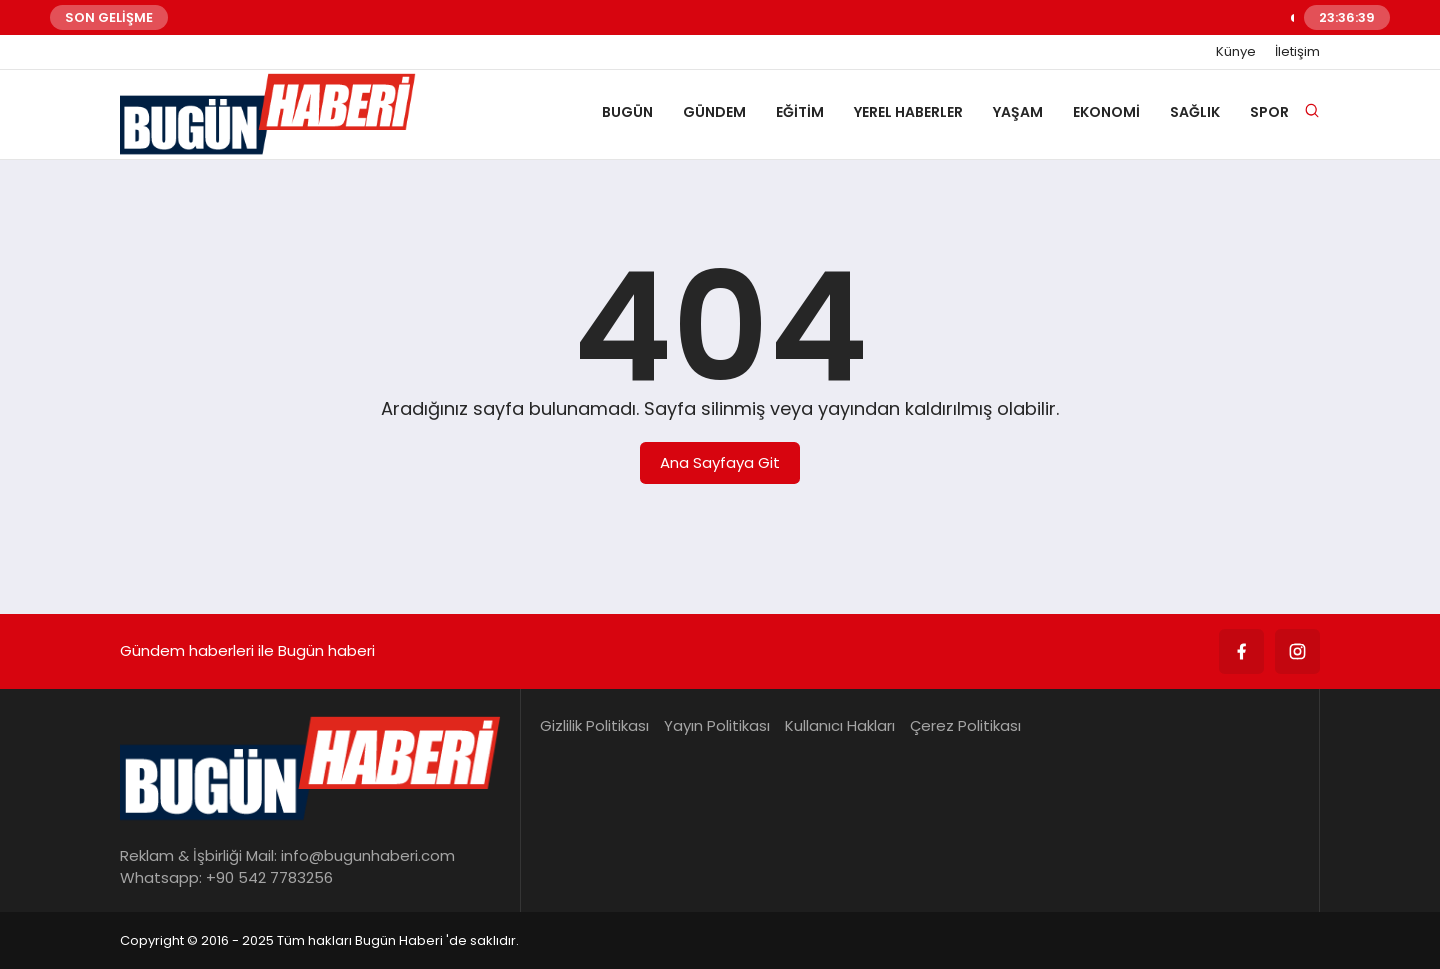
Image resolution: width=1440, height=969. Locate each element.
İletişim (1297, 52)
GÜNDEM (714, 112)
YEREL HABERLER (908, 112)
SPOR (1269, 112)
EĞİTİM (800, 112)
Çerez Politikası (965, 725)
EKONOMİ (1106, 112)
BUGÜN (627, 112)
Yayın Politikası (717, 725)
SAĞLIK (1195, 112)
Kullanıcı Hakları (840, 725)
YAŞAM (1018, 112)
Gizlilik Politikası (594, 725)
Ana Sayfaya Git (720, 462)
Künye (1236, 52)
